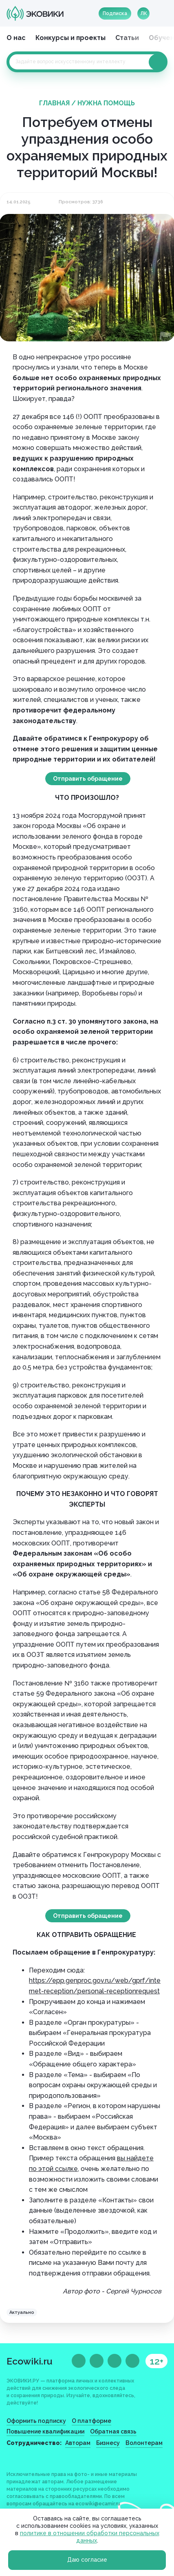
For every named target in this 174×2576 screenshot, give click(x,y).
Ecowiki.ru (30, 2361)
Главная (54, 103)
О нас (16, 38)
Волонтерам (144, 2443)
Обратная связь (113, 2431)
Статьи (127, 38)
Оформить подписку (36, 2421)
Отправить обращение (88, 778)
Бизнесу (108, 2443)
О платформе (91, 2421)
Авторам (77, 2443)
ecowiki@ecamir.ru (97, 2504)
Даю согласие (87, 2559)
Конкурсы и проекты (70, 38)
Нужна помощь (106, 103)
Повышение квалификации (45, 2431)
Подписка (115, 13)
